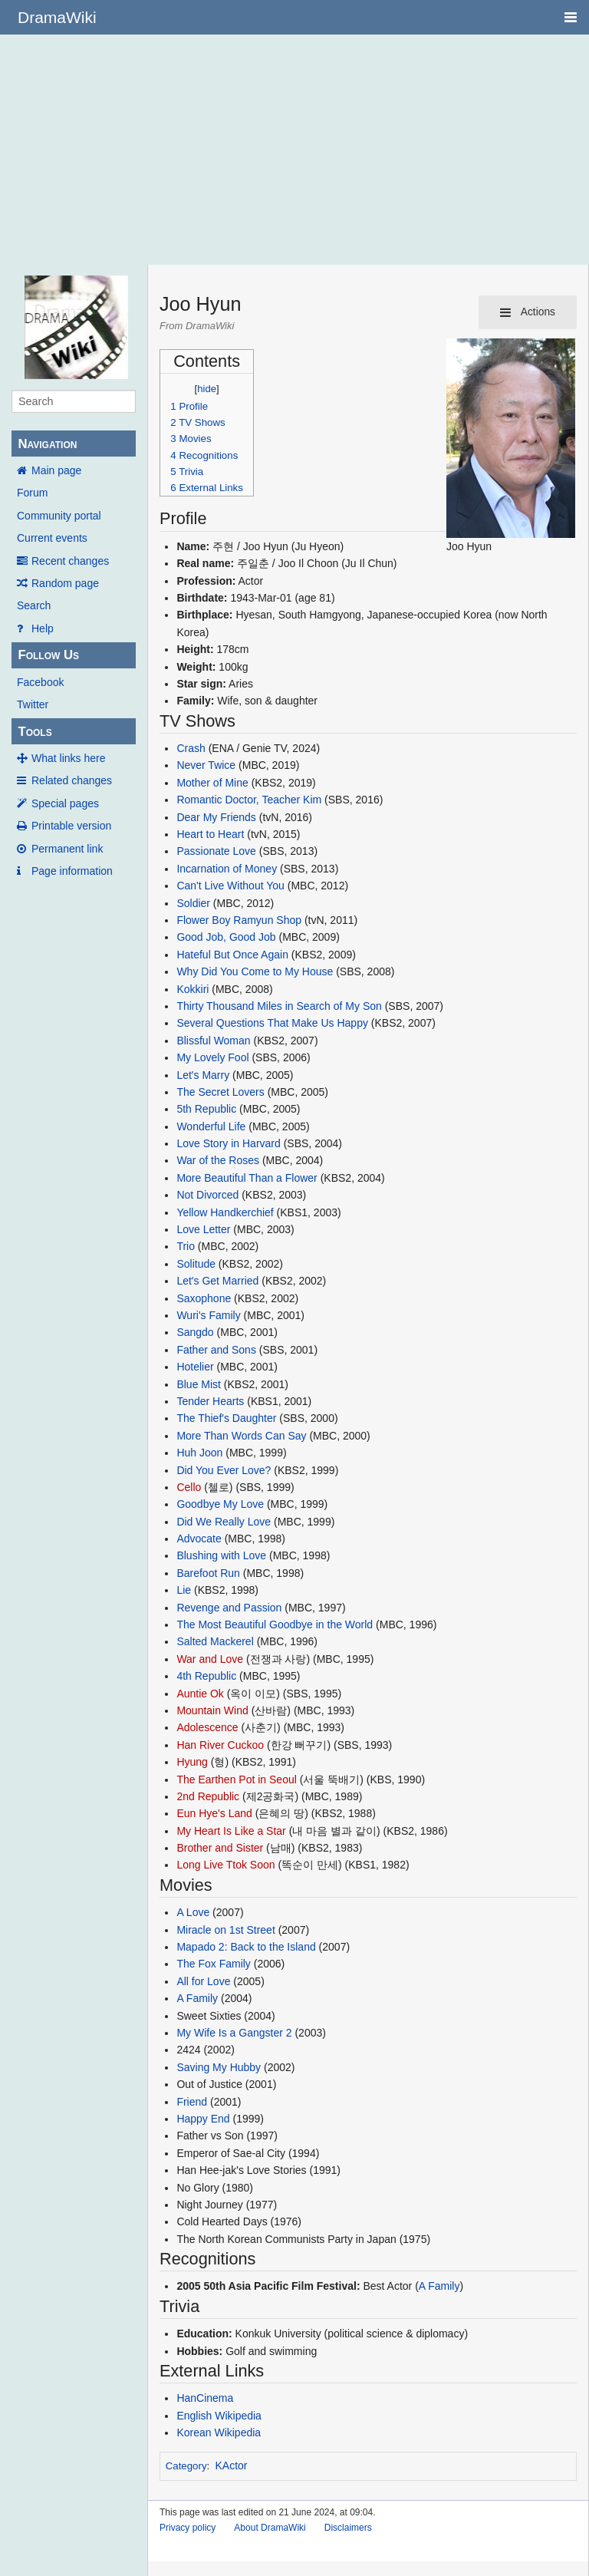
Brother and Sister (219, 1848)
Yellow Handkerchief (224, 1212)
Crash (190, 748)
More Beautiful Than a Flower (246, 1178)
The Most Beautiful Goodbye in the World (274, 1624)
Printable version (71, 826)
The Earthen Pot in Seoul (236, 1779)
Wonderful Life (210, 1126)
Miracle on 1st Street (225, 1930)
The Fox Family (213, 1964)
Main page (56, 470)
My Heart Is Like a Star (230, 1831)
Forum (32, 493)
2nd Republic (207, 1796)
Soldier (193, 903)
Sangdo (194, 1332)
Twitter (32, 704)
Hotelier (194, 1367)
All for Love (203, 1981)
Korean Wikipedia (218, 2432)
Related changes (71, 780)
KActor (232, 2465)
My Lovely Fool (212, 1057)
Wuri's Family (208, 1315)
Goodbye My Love (220, 1504)
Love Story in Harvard (228, 1143)
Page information (72, 871)
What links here (68, 758)
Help (42, 628)
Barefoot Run (208, 1573)
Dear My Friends (215, 817)
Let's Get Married (217, 1281)
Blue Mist (198, 1384)
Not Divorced (207, 1195)
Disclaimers (348, 2527)
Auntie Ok (199, 1693)
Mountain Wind (212, 1710)
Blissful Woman (213, 1040)
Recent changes (70, 561)
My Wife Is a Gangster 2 (233, 2033)
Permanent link (67, 849)
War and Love (209, 1659)
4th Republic (206, 1676)
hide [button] (206, 388)
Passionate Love (216, 851)
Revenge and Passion (228, 1607)
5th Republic (206, 1109)
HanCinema (204, 2398)
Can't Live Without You (230, 885)
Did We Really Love (223, 1522)
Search (34, 605)
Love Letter (203, 1229)
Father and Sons (216, 1350)
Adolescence (207, 1727)
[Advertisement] (294, 149)
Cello (188, 1487)
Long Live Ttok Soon (225, 1865)
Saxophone (203, 1298)
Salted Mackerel (214, 1641)
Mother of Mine (212, 783)
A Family (197, 1998)
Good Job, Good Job (225, 937)
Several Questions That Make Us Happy (272, 1023)
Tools (34, 731)
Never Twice (205, 765)
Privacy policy (188, 2527)
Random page (65, 583)
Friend (191, 2102)
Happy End (202, 2119)
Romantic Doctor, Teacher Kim (248, 799)
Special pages (65, 803)
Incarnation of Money (226, 869)
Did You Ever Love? (223, 1470)
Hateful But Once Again (232, 954)
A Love (192, 1912)
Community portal (59, 516)
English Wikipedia (219, 2415)
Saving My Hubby (218, 2067)
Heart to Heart (210, 834)
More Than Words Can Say (241, 1436)
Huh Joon (199, 1452)
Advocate (198, 1538)
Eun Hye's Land (214, 1813)
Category (186, 2466)
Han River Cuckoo (220, 1745)
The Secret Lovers (220, 1092)
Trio (185, 1246)
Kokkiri (192, 989)
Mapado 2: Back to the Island (245, 1947)
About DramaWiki (269, 2527)
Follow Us (48, 655)
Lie (183, 1590)
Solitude (196, 1264)
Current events (52, 538)
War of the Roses (217, 1160)
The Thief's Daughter (226, 1418)
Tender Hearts (210, 1401)
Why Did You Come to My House (254, 971)
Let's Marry (202, 1075)
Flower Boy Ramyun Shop (238, 920)
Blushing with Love (221, 1555)
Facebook (40, 682)
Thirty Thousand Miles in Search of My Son (278, 1006)
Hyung (191, 1762)
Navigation (47, 444)
